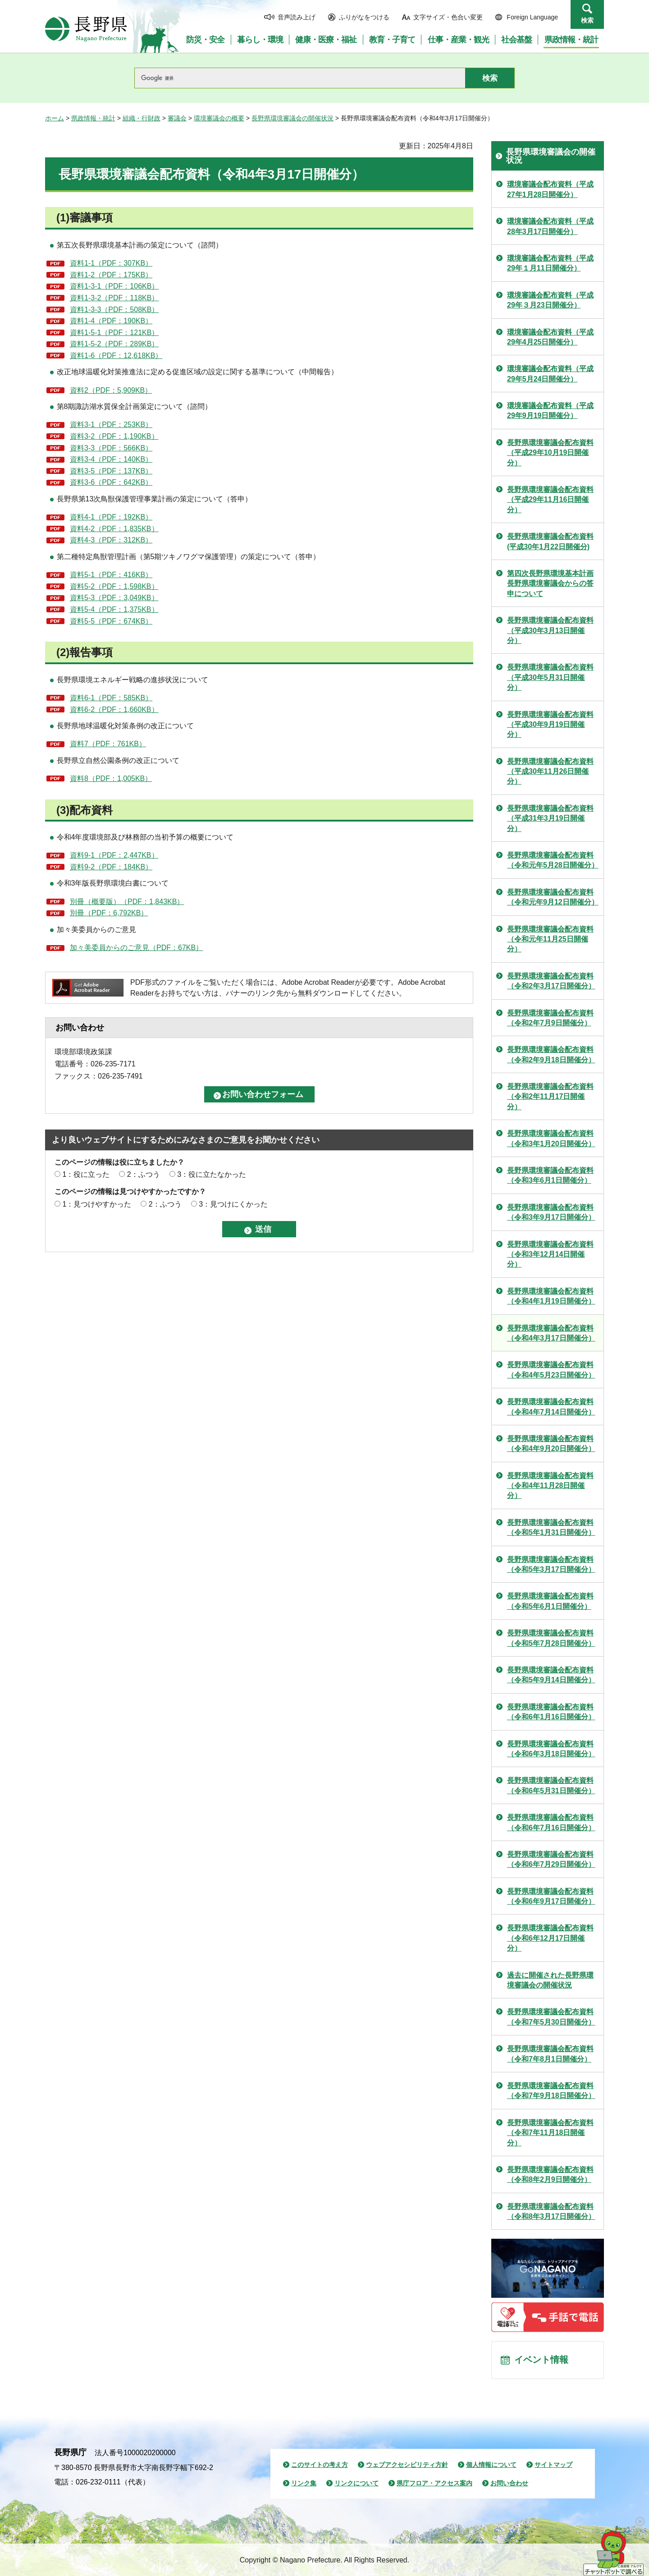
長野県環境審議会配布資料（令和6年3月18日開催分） (551, 1749)
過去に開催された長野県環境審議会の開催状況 (550, 1980)
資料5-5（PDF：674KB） (111, 621)
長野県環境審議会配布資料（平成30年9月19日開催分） (550, 725)
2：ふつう (143, 1174)
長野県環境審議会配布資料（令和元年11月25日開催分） (550, 939)
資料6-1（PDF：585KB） (111, 698)
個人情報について (491, 2464)
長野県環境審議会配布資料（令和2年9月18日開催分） (551, 1054)
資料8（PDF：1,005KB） (111, 778)
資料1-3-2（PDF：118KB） (114, 298)
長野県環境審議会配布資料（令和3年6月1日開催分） (550, 1175)
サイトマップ (553, 2464)
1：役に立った (86, 1174)
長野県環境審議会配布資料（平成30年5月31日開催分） (550, 677)
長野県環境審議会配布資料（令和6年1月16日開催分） (551, 1712)
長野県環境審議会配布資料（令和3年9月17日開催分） (551, 1212)
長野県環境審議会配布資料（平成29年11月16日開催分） (550, 500)
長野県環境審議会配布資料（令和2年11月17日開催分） (550, 1097)
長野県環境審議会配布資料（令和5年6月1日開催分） (550, 1601)
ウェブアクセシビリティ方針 (407, 2464)
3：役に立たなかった (211, 1174)
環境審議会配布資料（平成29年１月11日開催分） (550, 263)
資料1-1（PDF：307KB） (111, 263)
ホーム (54, 118)
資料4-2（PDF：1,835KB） (114, 529)
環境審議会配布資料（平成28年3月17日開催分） (550, 226)
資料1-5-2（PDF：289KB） (114, 344)
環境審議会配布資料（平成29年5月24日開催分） (550, 373)
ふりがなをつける (364, 17)
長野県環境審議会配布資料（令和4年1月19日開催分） (551, 1296)
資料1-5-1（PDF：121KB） (114, 332)
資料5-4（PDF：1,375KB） (114, 609)
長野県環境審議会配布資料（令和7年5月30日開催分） (551, 2016)
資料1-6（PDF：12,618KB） (116, 355)
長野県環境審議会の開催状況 (292, 118)
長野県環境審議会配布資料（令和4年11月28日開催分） (550, 1486)
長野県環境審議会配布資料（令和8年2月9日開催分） (550, 2174)
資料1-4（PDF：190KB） (111, 321)
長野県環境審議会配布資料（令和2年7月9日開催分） (550, 1018)
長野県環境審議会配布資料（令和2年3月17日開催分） (551, 981)
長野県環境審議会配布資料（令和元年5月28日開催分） (553, 860)
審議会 (177, 118)
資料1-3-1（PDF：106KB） (114, 286)
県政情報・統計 (93, 118)
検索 (587, 20)
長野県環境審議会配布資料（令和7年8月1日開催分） (550, 2053)
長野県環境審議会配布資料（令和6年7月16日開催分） (551, 1822)
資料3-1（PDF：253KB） (111, 424)
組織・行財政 (141, 118)
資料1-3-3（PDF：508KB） (114, 309)
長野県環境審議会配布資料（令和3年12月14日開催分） (550, 1254)
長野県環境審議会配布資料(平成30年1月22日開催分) (550, 541)
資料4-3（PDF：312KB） (111, 540)
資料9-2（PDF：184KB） (111, 867)
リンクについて (356, 2483)
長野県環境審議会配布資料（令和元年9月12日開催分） (553, 897)
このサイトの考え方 (319, 2464)
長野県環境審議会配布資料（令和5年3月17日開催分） (551, 1564)
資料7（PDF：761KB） (108, 744)
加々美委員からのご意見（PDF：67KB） (136, 947)
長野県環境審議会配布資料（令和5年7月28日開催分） (551, 1638)
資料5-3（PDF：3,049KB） (114, 598)
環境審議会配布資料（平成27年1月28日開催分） (550, 189)
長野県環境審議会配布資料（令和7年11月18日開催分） (550, 2133)
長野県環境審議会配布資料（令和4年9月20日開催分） (551, 1443)
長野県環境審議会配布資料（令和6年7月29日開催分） (551, 1859)
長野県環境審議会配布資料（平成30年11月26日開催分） (550, 771)
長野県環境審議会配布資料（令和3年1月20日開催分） (551, 1138)
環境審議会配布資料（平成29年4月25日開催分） (550, 337)
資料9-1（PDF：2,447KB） (114, 855)
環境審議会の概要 (219, 118)
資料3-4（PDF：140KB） (111, 459)
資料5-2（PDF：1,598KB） (114, 586)
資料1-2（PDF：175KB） (111, 275)
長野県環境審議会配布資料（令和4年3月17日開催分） (551, 1333)
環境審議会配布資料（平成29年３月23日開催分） (550, 300)
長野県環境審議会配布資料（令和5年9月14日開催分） (551, 1675)
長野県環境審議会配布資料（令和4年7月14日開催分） (551, 1406)
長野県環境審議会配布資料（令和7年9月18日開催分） (551, 2090)
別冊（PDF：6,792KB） (109, 913)
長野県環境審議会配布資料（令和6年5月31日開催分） (551, 1785)
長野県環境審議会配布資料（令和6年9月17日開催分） (551, 1896)
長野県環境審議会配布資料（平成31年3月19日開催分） (550, 818)
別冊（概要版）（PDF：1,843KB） (127, 901)
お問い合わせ (509, 2483)
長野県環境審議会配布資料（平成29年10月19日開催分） (550, 453)
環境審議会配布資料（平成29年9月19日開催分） (550, 410)
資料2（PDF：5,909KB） (111, 390)
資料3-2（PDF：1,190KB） (114, 436)
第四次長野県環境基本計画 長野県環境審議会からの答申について (550, 583)
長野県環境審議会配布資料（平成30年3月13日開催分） (550, 630)
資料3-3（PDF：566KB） (111, 448)
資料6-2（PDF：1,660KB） (114, 709)
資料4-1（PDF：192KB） (111, 517)
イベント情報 (541, 2360)
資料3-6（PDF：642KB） (111, 482)
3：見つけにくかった (233, 1204)
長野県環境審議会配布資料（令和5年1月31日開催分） (551, 1527)
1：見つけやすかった (96, 1204)
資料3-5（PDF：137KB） (111, 471)
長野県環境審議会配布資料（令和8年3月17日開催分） (551, 2211)
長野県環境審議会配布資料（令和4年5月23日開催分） (551, 1369)
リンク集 (303, 2483)
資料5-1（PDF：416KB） (111, 575)
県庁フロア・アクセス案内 (434, 2483)
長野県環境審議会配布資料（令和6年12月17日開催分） (550, 1938)
